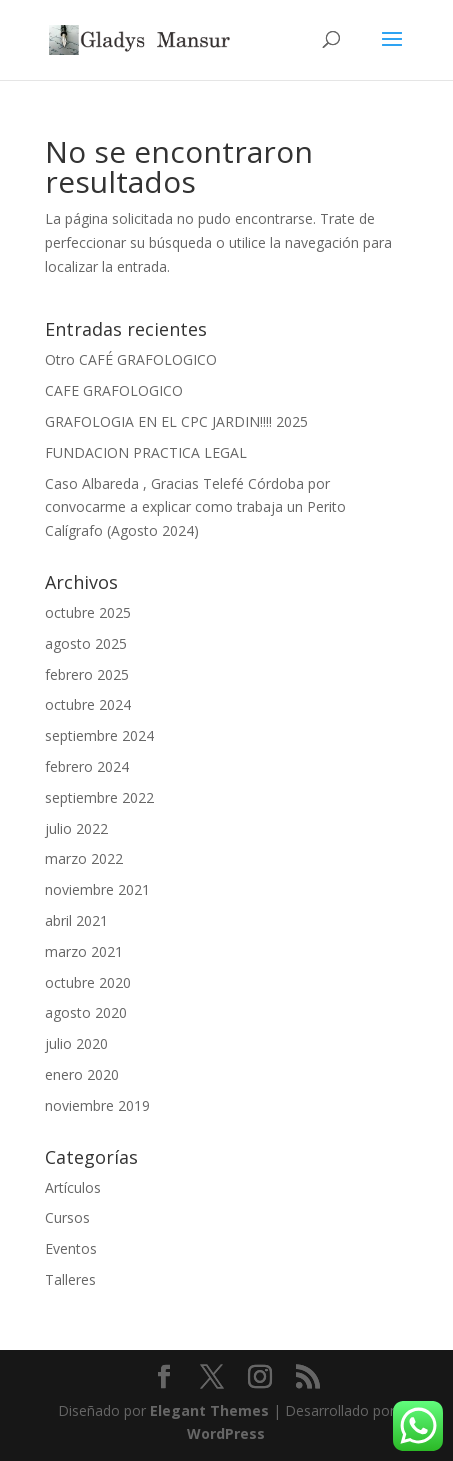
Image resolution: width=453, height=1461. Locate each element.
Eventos (71, 1248)
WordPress (226, 1433)
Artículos (73, 1187)
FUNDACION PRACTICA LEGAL (146, 452)
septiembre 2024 (99, 735)
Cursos (67, 1217)
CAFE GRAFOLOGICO (114, 390)
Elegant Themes (209, 1410)
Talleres (70, 1279)
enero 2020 (82, 1074)
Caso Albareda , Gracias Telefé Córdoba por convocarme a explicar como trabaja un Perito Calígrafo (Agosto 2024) (195, 507)
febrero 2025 (87, 674)
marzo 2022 (84, 858)
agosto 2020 (86, 1012)
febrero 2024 (87, 766)
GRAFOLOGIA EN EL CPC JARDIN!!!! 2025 (176, 421)
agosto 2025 (86, 643)
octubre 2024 (88, 704)
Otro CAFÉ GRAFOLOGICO (131, 359)
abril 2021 (76, 920)
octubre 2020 (88, 982)
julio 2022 (76, 828)
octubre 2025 (88, 612)
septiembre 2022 (99, 797)
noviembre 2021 (97, 889)
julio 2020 (76, 1043)
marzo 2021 (84, 951)
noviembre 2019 (97, 1105)
